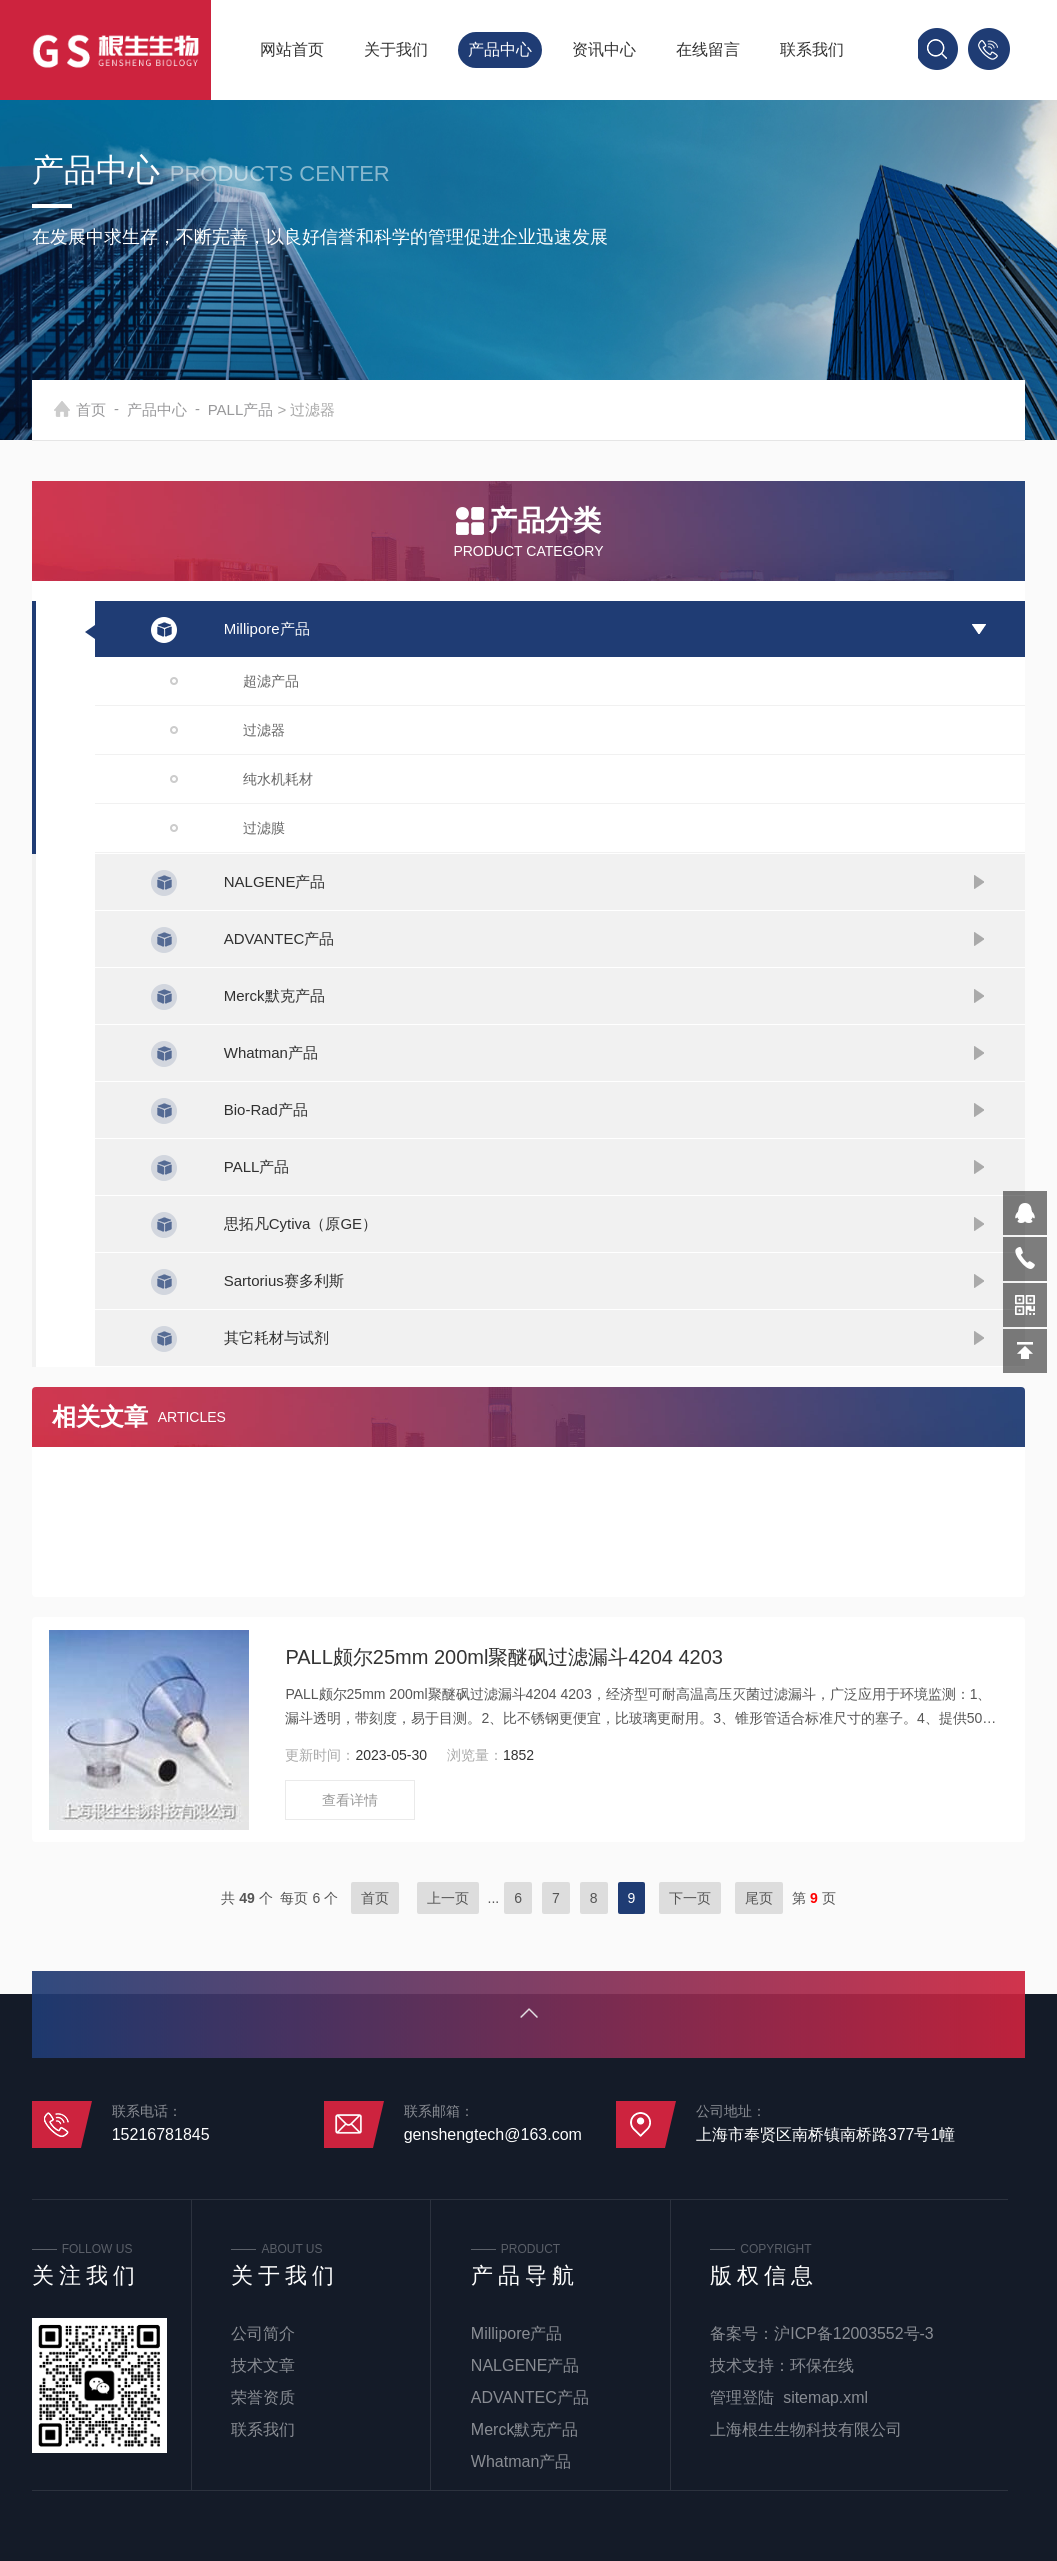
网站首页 (292, 49)
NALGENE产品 (275, 881)
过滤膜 (264, 828)
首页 (115, 409)
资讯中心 (604, 49)
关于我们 (396, 49)
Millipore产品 (267, 628)
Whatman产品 (271, 1052)
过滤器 (264, 730)
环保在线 (822, 2365)
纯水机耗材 (278, 779)
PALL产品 (265, 409)
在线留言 (708, 49)
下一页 (690, 1898)
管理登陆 (742, 2397)
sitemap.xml (825, 2397)
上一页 (448, 1898)
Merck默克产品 (274, 995)
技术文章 (263, 2365)
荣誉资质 (263, 2397)
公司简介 (263, 2333)
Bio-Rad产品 (266, 1109)
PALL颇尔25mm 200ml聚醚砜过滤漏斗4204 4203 (504, 1657)
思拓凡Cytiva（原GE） (300, 1223)
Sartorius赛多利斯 (284, 1280)
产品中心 (500, 49)
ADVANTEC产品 (279, 938)
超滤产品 (271, 681)
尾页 (759, 1898)
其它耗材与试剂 (276, 1337)
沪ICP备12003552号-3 (854, 2333)
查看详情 (350, 1800)
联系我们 (812, 49)
